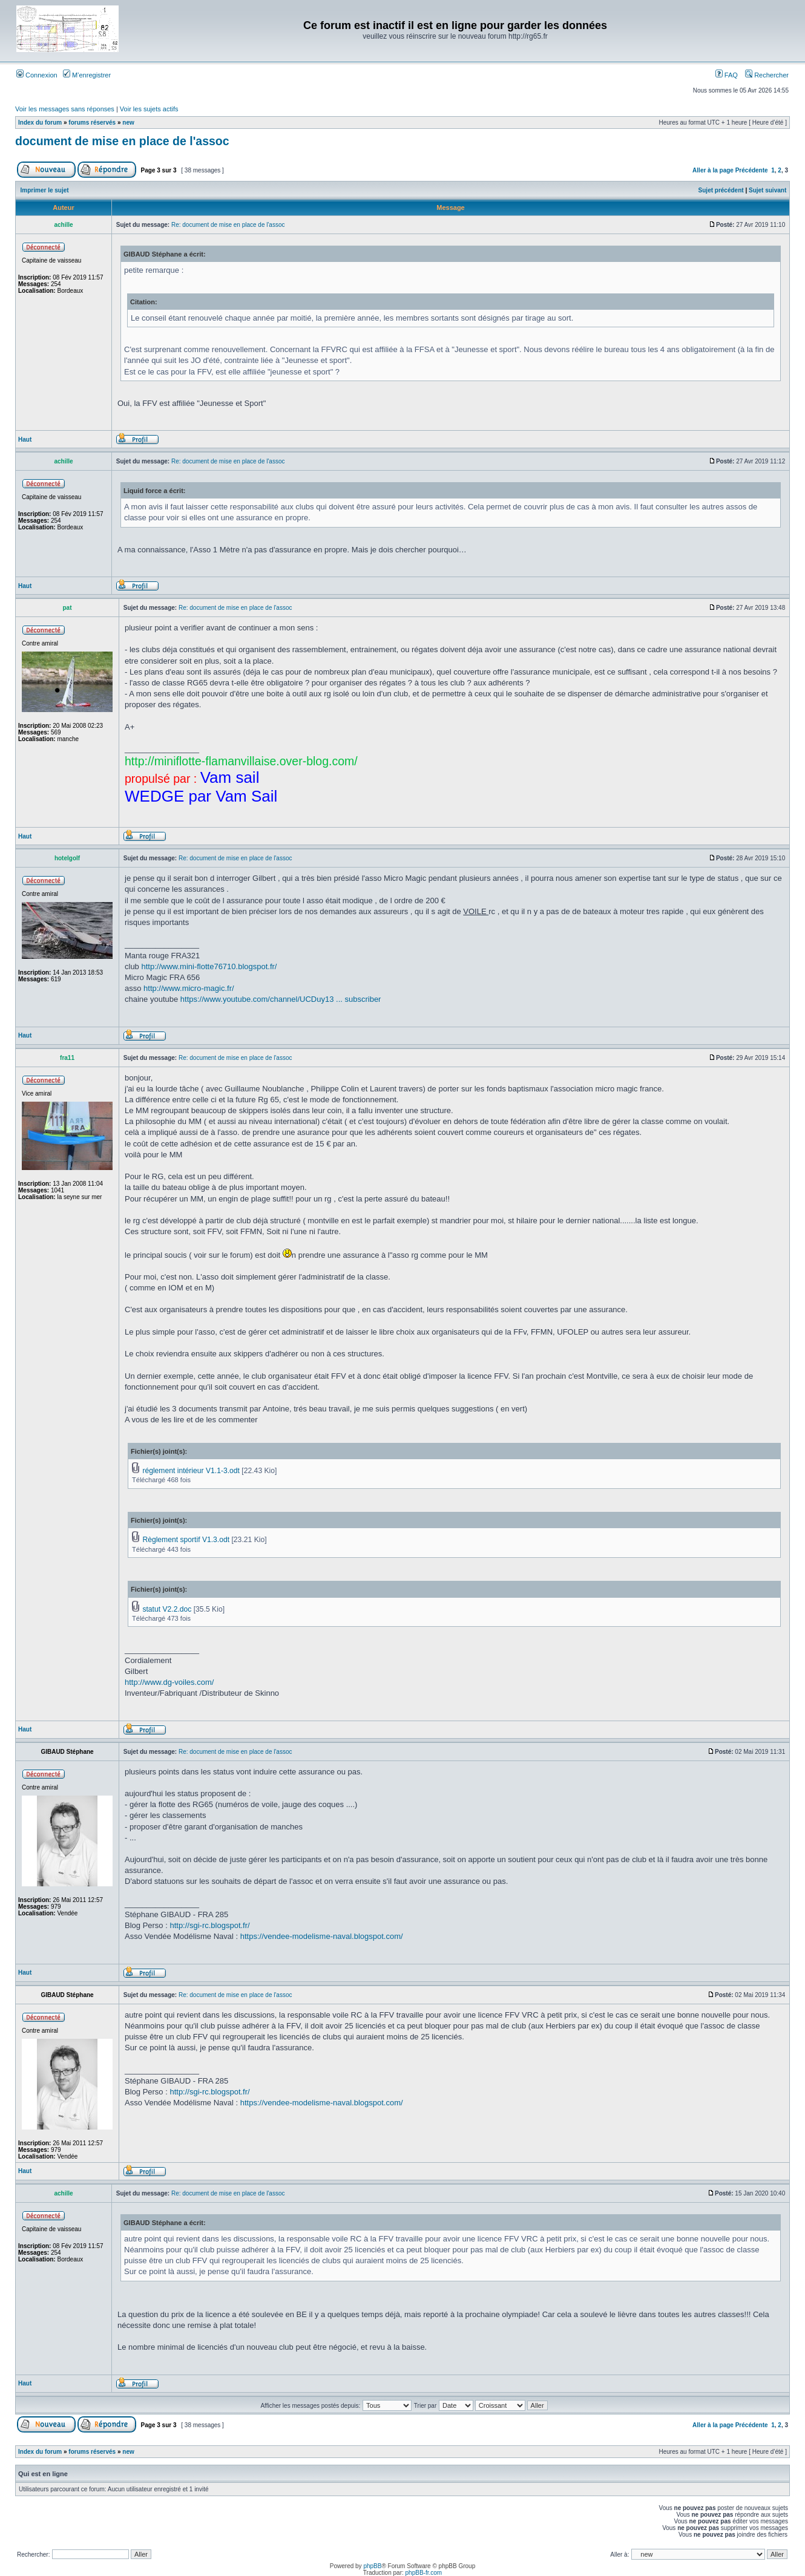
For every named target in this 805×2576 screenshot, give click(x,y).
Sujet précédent (721, 190)
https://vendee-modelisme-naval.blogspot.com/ (321, 1936)
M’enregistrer (87, 75)
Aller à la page (713, 170)
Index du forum (40, 122)
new (128, 122)
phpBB (372, 2566)
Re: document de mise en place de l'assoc (228, 224)
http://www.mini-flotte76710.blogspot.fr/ (209, 966)
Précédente (751, 170)
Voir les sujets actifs (149, 109)
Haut (24, 439)
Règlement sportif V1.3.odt (185, 1539)
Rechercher (767, 75)
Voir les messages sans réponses (64, 109)
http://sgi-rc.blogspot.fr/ (209, 1925)
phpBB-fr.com (424, 2572)
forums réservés (92, 122)
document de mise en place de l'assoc (122, 141)
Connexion (37, 75)
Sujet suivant (767, 190)
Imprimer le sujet (45, 190)
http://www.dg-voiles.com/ (169, 1682)
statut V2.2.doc (166, 1609)
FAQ (726, 75)
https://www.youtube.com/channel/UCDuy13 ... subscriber (280, 999)
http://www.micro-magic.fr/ (188, 988)
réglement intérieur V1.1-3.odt (191, 1470)
